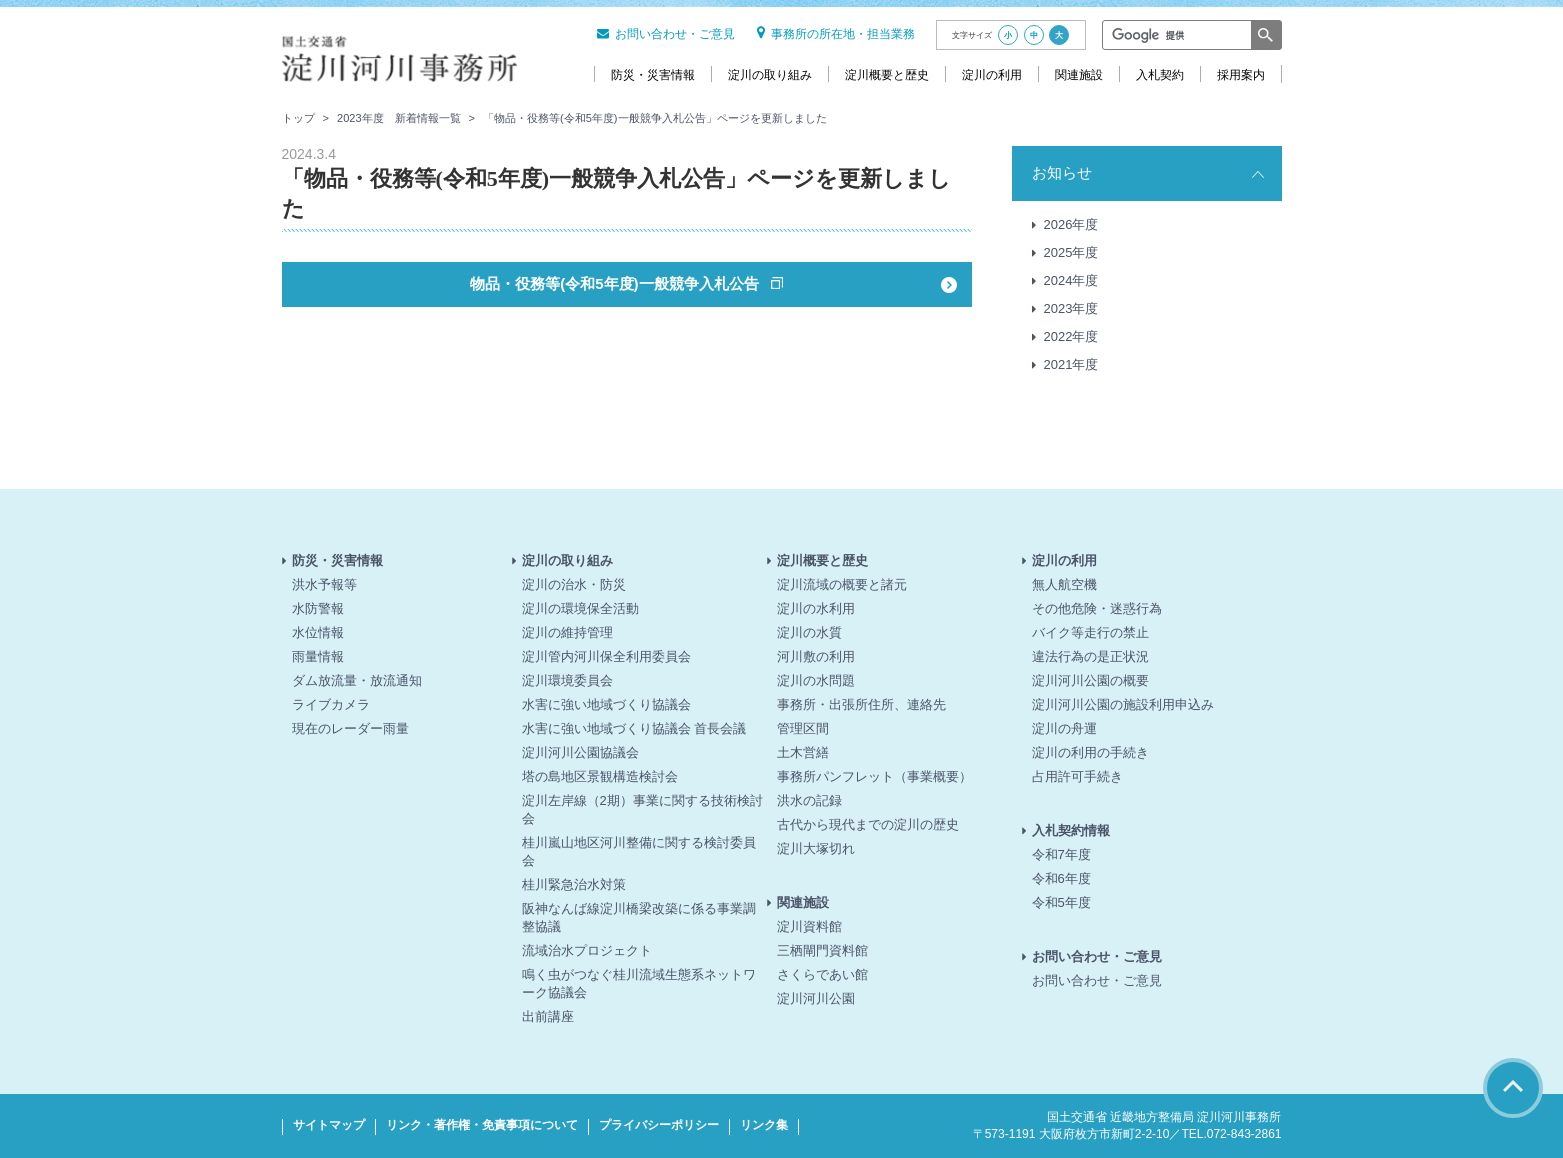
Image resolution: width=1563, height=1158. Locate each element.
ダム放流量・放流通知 (357, 680)
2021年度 (1071, 364)
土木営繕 (803, 752)
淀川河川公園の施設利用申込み (1123, 704)
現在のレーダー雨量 (350, 728)
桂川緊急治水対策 (574, 884)
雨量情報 (318, 656)
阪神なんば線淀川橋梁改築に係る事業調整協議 (639, 917)
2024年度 (1071, 280)
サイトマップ (329, 1125)
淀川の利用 (1064, 560)
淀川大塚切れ (816, 848)
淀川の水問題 (816, 680)
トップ (298, 118)
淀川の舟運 (1064, 728)
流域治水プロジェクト (587, 950)
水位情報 (318, 632)
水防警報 (318, 608)
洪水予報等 (324, 584)
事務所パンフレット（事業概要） (874, 776)
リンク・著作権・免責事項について (482, 1125)
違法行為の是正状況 (1090, 656)
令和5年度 (1061, 902)
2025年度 (1071, 252)
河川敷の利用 (816, 656)
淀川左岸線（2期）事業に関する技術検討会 (642, 809)
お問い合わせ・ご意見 (666, 34)
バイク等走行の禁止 (1090, 632)
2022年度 (1071, 336)
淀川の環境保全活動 (580, 608)
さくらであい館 (822, 974)
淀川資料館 (809, 926)
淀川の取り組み (567, 560)
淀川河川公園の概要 (1090, 680)
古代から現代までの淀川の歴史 (868, 824)
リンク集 (764, 1125)
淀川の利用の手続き (1090, 752)
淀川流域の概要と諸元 (842, 584)
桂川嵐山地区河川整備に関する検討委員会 (639, 851)
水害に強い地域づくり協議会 (606, 704)
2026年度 (1071, 224)
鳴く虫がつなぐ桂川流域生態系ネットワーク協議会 (639, 983)
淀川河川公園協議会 (580, 752)
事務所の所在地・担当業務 (836, 33)
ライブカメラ (331, 704)
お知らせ (1062, 172)
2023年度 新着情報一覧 (398, 118)
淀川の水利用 (816, 608)
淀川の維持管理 (567, 632)
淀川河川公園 (816, 998)
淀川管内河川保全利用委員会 (606, 656)
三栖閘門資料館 (822, 950)
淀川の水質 (809, 632)
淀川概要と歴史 (822, 560)
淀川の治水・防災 (574, 584)
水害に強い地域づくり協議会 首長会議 (634, 728)
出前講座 (548, 1016)
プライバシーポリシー (659, 1125)
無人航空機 (1064, 584)
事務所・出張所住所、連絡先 (861, 704)
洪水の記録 (809, 800)
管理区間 (803, 728)
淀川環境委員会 (567, 680)
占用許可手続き (1077, 776)
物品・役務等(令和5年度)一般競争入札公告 (616, 283)
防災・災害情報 (337, 560)
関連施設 (803, 902)
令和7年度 (1061, 854)
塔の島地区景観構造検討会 (600, 776)
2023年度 (1071, 308)
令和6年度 (1061, 878)
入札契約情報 (1071, 830)
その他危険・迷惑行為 (1097, 608)
